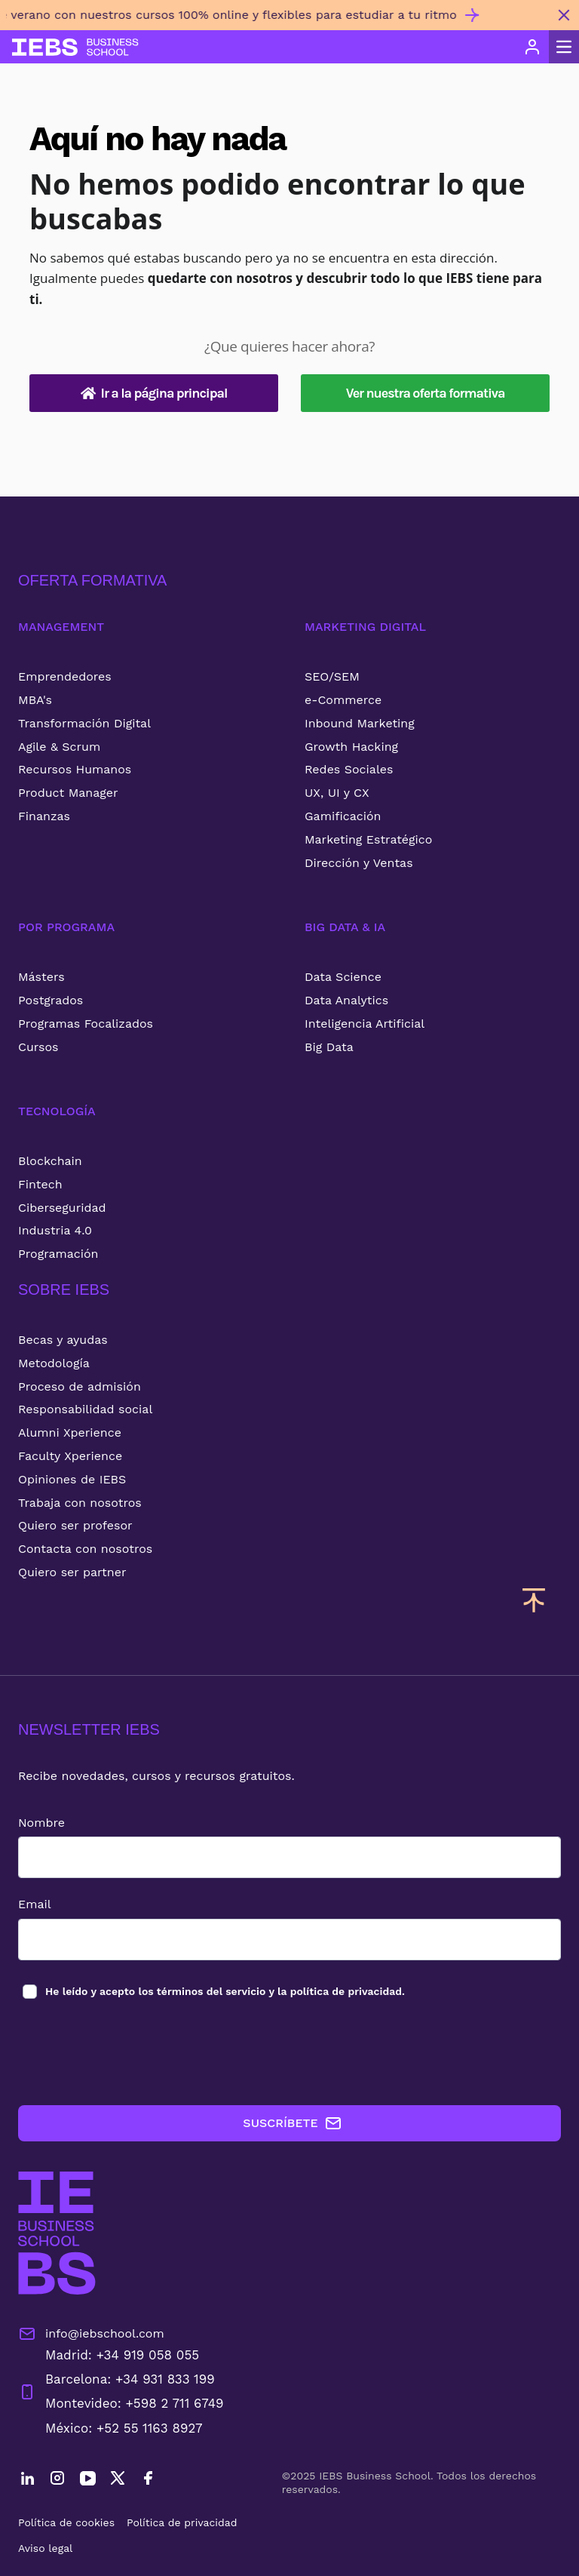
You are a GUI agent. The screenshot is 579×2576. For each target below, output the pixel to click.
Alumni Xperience (69, 1432)
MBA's (35, 700)
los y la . (224, 1991)
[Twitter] (118, 2480)
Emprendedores (65, 676)
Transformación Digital (84, 723)
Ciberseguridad (62, 1207)
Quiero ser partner (72, 1572)
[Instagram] (57, 2480)
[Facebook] (148, 2480)
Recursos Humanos (74, 769)
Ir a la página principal (154, 393)
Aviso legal (45, 2548)
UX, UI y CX (337, 792)
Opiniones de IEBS (72, 1479)
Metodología (54, 1363)
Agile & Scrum (59, 746)
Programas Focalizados (85, 1023)
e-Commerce (343, 700)
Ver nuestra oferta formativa (425, 393)
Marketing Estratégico (368, 839)
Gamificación (343, 816)
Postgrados (50, 1000)
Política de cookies (66, 2522)
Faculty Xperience (70, 1456)
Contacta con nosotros (85, 1549)
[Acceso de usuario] (532, 46)
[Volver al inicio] (75, 47)
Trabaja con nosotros (80, 1502)
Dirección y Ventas (359, 863)
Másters (41, 977)
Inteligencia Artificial (364, 1023)
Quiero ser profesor (75, 1525)
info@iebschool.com (91, 2334)
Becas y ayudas (63, 1340)
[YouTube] (87, 2480)
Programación (58, 1254)
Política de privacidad (182, 2522)
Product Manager (68, 792)
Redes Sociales (349, 769)
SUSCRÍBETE (292, 2123)
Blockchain (50, 1161)
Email (34, 1904)
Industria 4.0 (55, 1230)
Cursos (38, 1047)
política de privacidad (346, 1991)
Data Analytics (346, 1000)
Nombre (41, 1822)
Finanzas (44, 816)
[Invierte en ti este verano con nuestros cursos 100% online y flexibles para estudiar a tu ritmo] (274, 21)
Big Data (329, 1047)
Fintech (40, 1184)
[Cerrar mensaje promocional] (564, 15)
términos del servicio (211, 1991)
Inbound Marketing (360, 723)
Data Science (343, 977)
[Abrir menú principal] (564, 46)
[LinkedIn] (27, 2480)
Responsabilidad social (85, 1409)
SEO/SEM (332, 676)
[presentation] (132, 2053)
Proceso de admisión (79, 1386)
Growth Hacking (351, 746)
